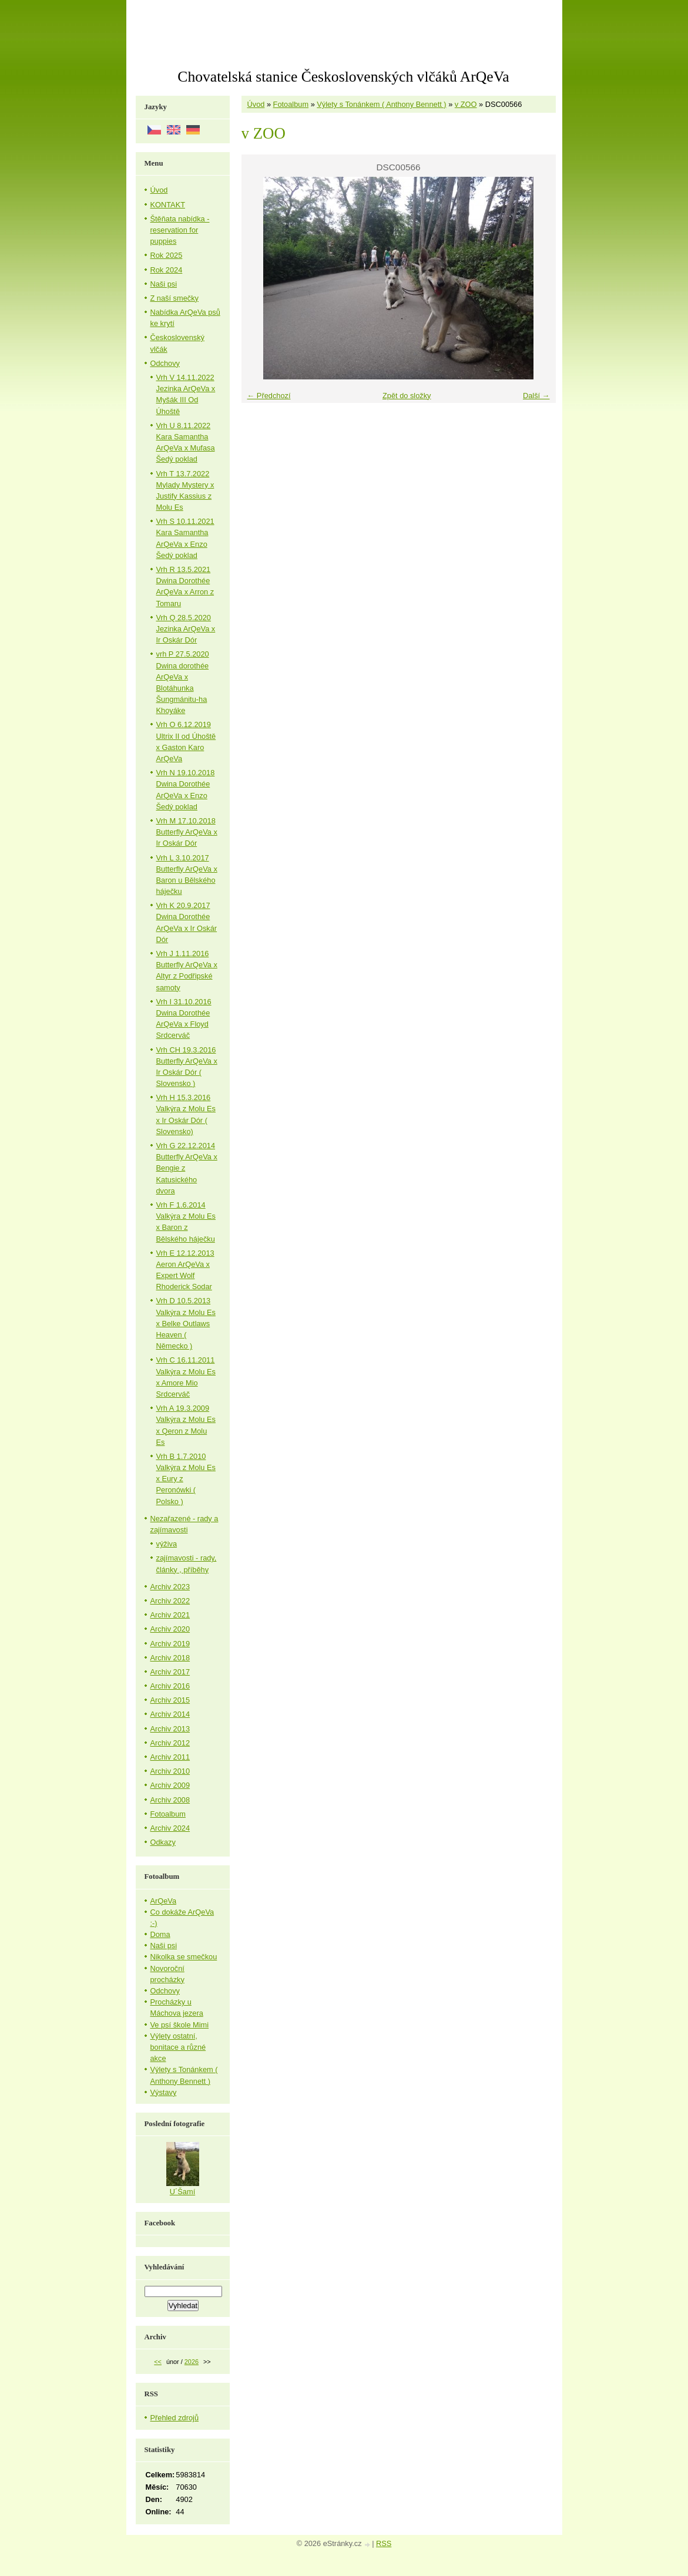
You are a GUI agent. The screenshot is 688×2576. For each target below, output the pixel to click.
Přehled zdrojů (174, 2417)
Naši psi (163, 284)
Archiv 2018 (170, 1657)
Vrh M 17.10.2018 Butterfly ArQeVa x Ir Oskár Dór (186, 832)
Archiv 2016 (170, 1686)
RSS (383, 2543)
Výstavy (163, 2092)
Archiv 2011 (170, 1757)
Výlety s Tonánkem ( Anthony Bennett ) (381, 104)
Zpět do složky (406, 395)
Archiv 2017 (170, 1671)
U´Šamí (182, 2191)
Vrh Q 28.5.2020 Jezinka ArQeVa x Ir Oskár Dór (186, 628)
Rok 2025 (166, 255)
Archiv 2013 (170, 1728)
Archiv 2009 (170, 1785)
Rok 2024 (166, 269)
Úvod (256, 104)
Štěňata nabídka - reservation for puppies (180, 230)
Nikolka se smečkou (183, 1956)
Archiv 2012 (170, 1742)
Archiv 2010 (170, 1771)
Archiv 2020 (170, 1629)
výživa (166, 1543)
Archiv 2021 (170, 1614)
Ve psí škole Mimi (179, 2024)
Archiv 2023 (170, 1586)
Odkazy (163, 1842)
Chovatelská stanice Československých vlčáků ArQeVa (343, 76)
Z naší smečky (174, 298)
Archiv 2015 (170, 1700)
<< (158, 2361)
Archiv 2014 (170, 1714)
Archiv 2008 (170, 1799)
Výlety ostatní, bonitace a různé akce (178, 2047)
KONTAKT (168, 204)
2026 (191, 2361)
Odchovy (165, 363)
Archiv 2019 (170, 1643)
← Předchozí (269, 395)
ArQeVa (163, 1900)
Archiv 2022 (170, 1600)
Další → (536, 395)
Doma (160, 1934)
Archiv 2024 (170, 1828)
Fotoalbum (290, 104)
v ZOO (466, 104)
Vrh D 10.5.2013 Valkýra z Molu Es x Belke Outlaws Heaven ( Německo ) (186, 1323)
